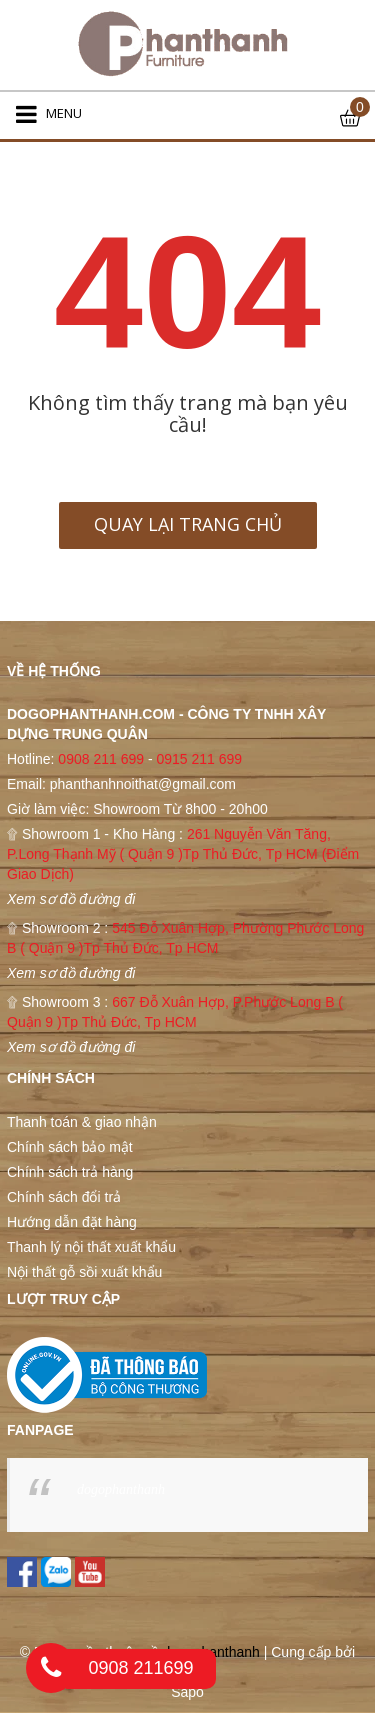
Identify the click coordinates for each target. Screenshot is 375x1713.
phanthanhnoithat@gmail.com (143, 784)
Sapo (187, 1692)
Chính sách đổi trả (64, 1197)
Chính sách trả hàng (70, 1172)
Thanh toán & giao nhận (82, 1122)
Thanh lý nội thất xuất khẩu (91, 1247)
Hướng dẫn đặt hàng (72, 1222)
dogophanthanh (121, 1489)
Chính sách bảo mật (70, 1147)
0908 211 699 (101, 759)
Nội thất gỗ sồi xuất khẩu (84, 1272)
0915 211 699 (199, 759)
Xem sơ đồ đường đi (71, 899)
